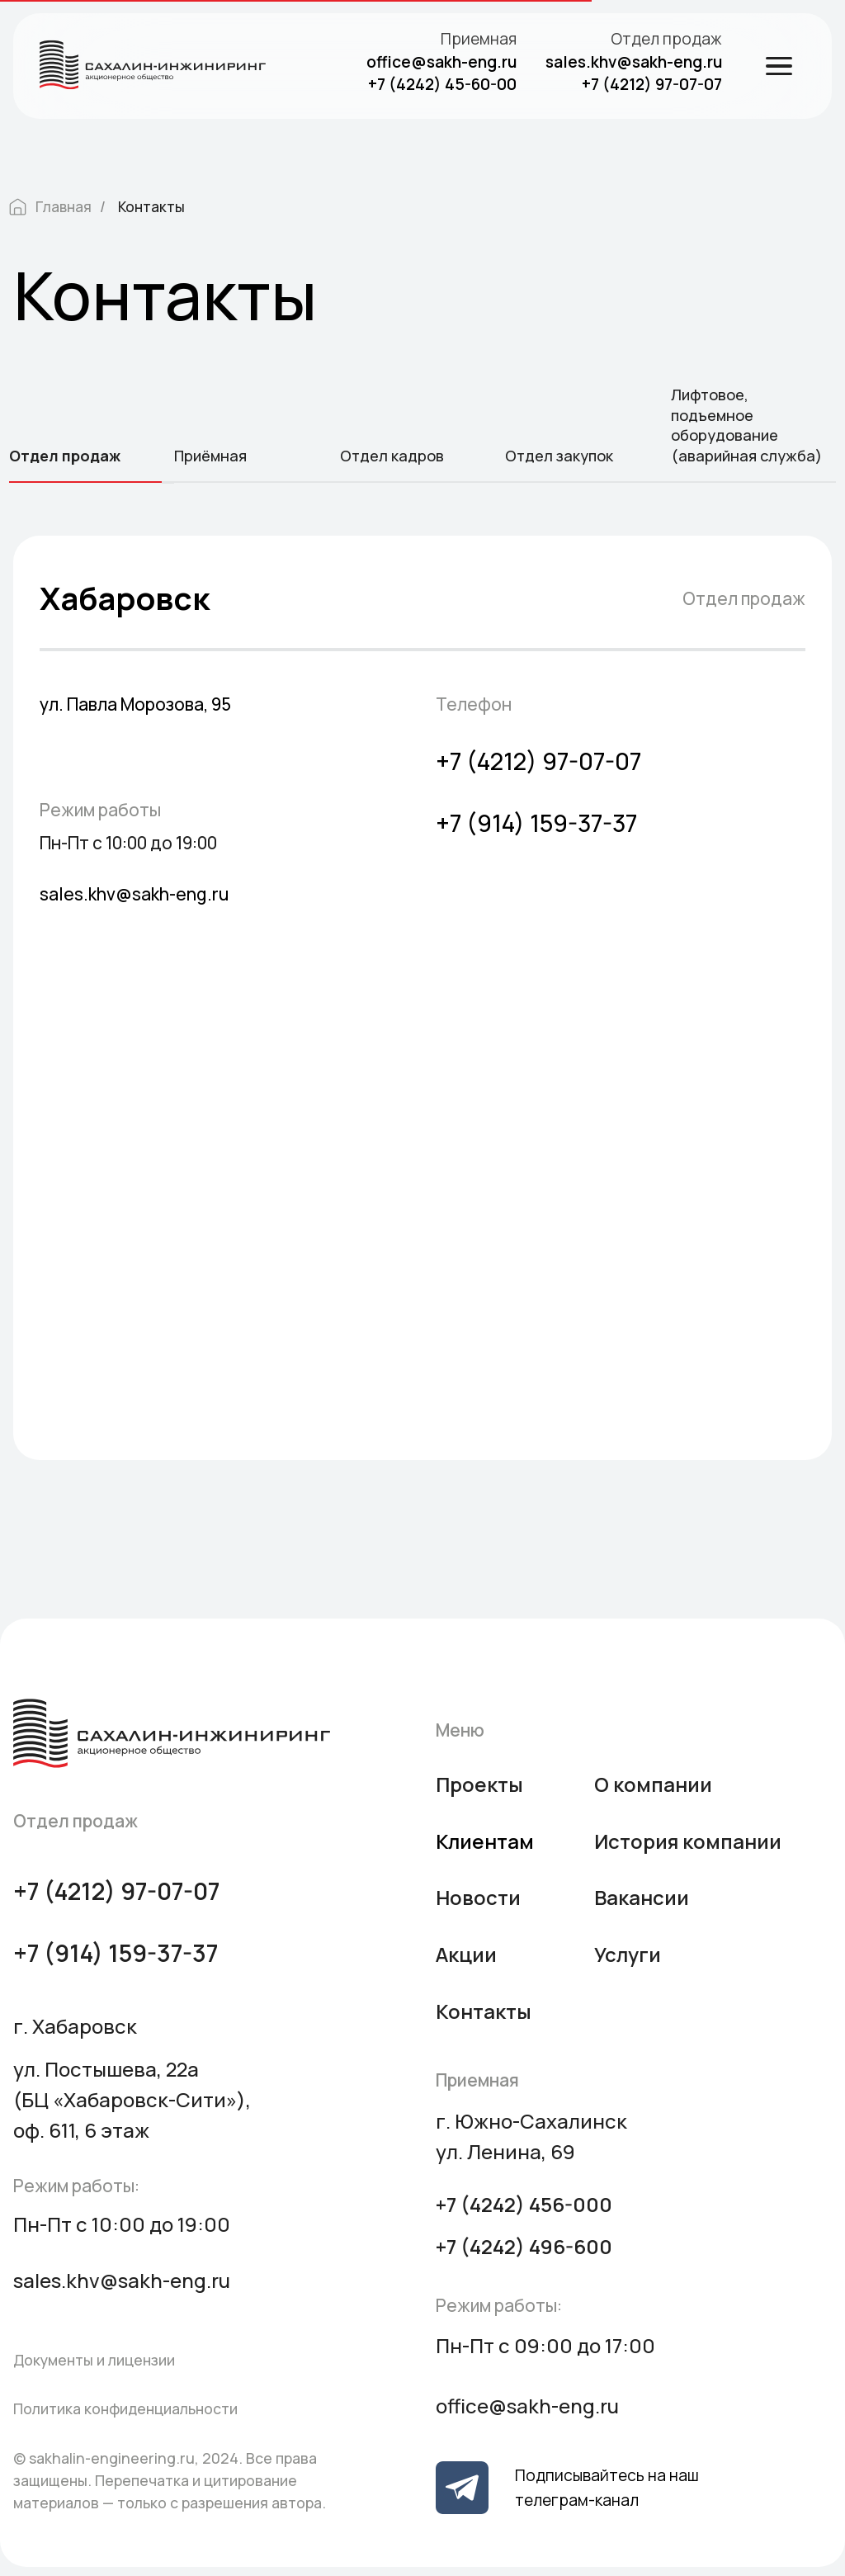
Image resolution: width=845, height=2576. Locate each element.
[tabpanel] (422, 1024)
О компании (653, 1784)
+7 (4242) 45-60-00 (442, 84)
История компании (687, 1841)
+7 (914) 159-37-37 (536, 822)
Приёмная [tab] (210, 456)
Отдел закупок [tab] (559, 456)
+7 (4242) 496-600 (524, 2246)
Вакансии (641, 1897)
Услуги (627, 1954)
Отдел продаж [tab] (64, 456)
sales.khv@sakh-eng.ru (633, 62)
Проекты (479, 1784)
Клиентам (485, 1841)
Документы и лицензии (94, 2360)
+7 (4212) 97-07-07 (652, 84)
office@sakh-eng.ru (441, 62)
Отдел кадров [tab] (392, 456)
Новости (478, 1897)
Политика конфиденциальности (125, 2408)
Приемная (479, 39)
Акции (466, 1954)
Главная (50, 206)
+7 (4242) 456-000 (524, 2204)
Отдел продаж (666, 39)
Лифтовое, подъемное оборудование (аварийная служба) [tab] (746, 425)
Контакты (151, 206)
